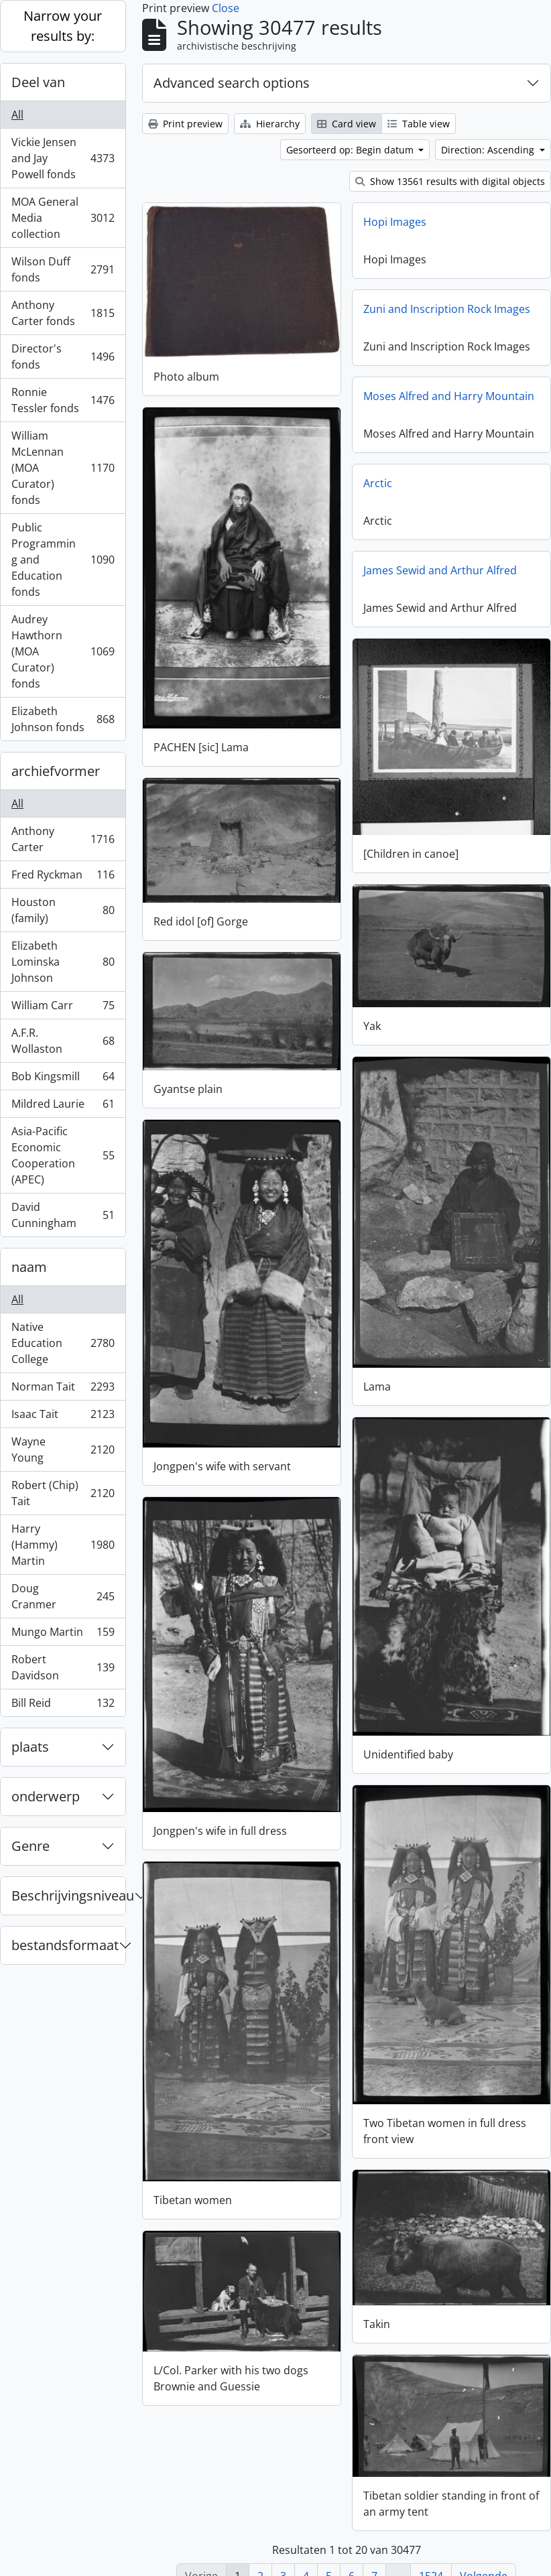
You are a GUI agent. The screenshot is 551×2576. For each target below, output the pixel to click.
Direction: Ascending (489, 149)
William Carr (63, 1008)
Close (225, 8)
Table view (418, 123)
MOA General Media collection (63, 217)
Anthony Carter (63, 839)
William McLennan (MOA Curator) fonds (63, 467)
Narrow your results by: (62, 26)
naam (29, 1267)
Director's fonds (63, 356)
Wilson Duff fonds (63, 269)
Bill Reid (63, 1705)
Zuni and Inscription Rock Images (446, 309)
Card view (346, 123)
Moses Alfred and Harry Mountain (448, 396)
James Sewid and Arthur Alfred (440, 570)
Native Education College (63, 1342)
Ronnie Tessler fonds (63, 400)
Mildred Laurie (63, 1107)
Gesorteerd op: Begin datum (351, 149)
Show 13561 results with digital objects (450, 181)
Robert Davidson (63, 1667)
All (17, 114)
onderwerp (45, 1796)
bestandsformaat (65, 1945)
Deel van (38, 82)
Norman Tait (63, 1389)
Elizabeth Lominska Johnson (63, 961)
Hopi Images (394, 221)
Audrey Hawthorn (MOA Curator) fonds (63, 651)
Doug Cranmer (63, 1596)
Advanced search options (232, 83)
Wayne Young (63, 1449)
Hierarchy (270, 123)
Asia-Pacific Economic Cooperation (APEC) (63, 1155)
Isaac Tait (63, 1417)
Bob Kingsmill (63, 1079)
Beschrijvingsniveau (68, 1895)
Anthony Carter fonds (63, 313)
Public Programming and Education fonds (63, 559)
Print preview (185, 123)
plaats (30, 1747)
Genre (30, 1846)
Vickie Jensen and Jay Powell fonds (63, 158)
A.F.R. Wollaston (63, 1040)
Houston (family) (63, 910)
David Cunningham (63, 1215)
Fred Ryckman (63, 877)
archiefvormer (55, 771)
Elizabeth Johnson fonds (63, 719)
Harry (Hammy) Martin (63, 1544)
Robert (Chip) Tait (63, 1493)
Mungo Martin (63, 1635)
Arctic (377, 483)
